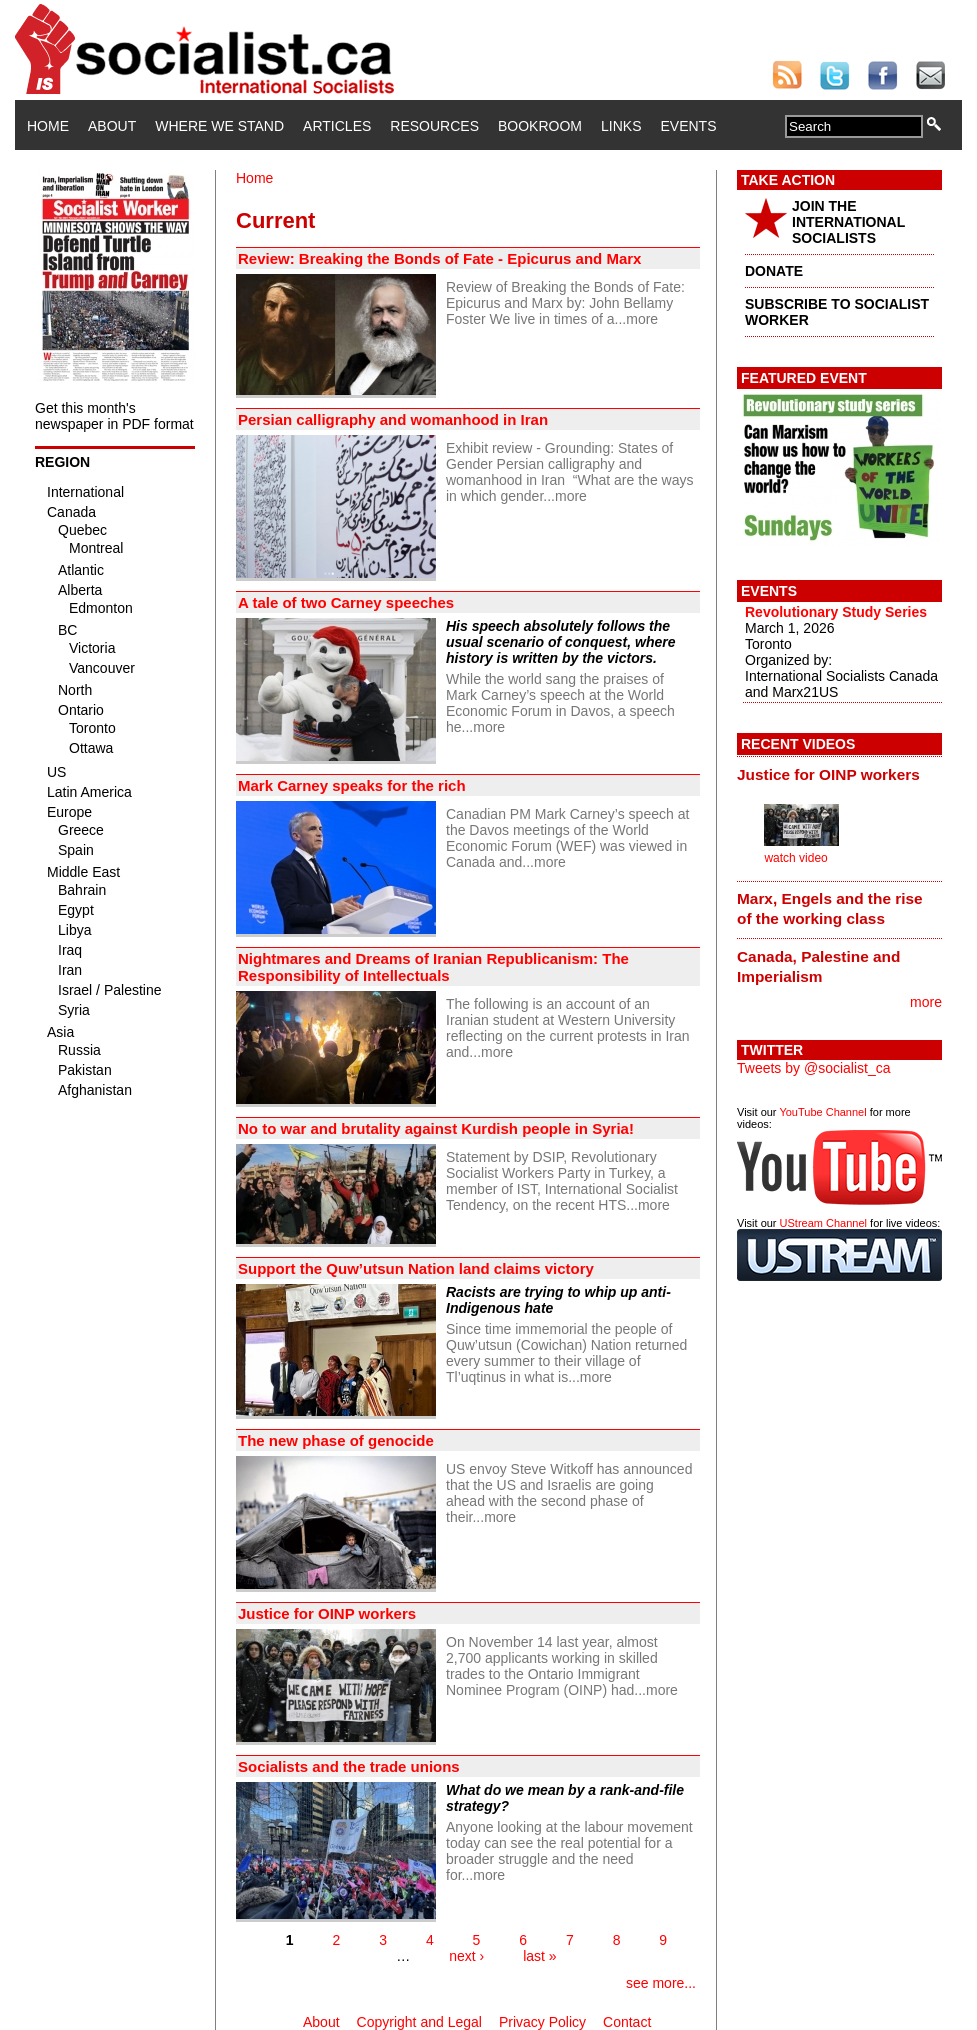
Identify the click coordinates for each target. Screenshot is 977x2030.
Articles (337, 126)
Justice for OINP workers (327, 1613)
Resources (434, 126)
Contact (627, 2022)
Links (621, 126)
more (642, 319)
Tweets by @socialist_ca (814, 1068)
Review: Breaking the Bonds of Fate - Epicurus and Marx (439, 258)
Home (48, 126)
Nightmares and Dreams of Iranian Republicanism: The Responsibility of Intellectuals (433, 967)
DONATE (774, 271)
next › (466, 1956)
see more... (661, 1983)
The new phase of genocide (336, 1440)
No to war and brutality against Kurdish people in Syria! (436, 1128)
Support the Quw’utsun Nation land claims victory (416, 1268)
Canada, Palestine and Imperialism (818, 966)
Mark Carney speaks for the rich (352, 785)
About (112, 126)
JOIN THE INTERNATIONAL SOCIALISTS (848, 222)
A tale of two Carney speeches (346, 602)
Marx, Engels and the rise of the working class (830, 908)
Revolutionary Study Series (836, 612)
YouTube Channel (822, 1112)
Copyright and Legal (419, 2022)
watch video (795, 858)
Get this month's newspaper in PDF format (114, 416)
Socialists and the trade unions (349, 1766)
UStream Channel (823, 1223)
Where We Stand (219, 126)
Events (688, 126)
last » (539, 1956)
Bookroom (540, 126)
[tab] (839, 774)
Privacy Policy (542, 2022)
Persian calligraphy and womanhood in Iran (395, 419)
